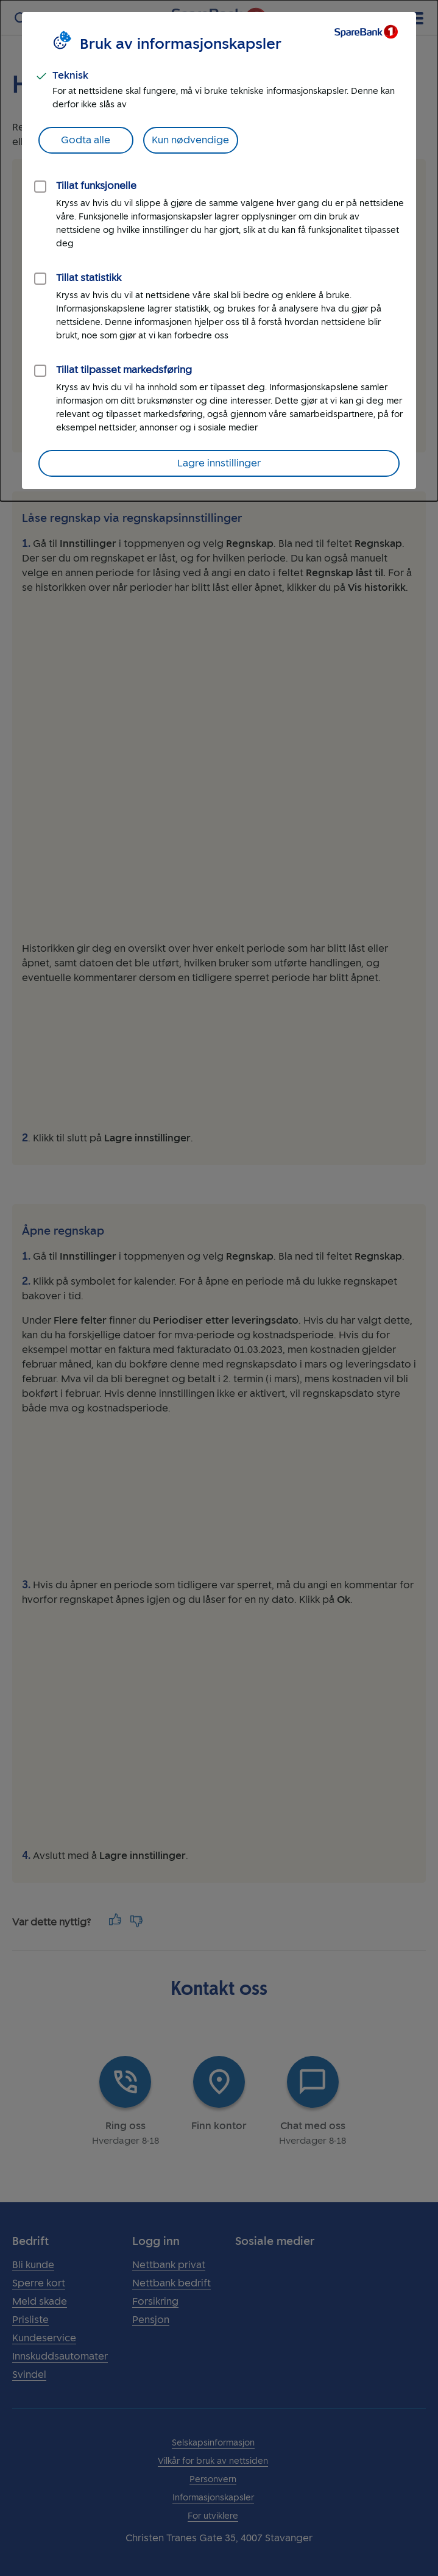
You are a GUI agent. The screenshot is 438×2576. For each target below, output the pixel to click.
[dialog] (219, 250)
